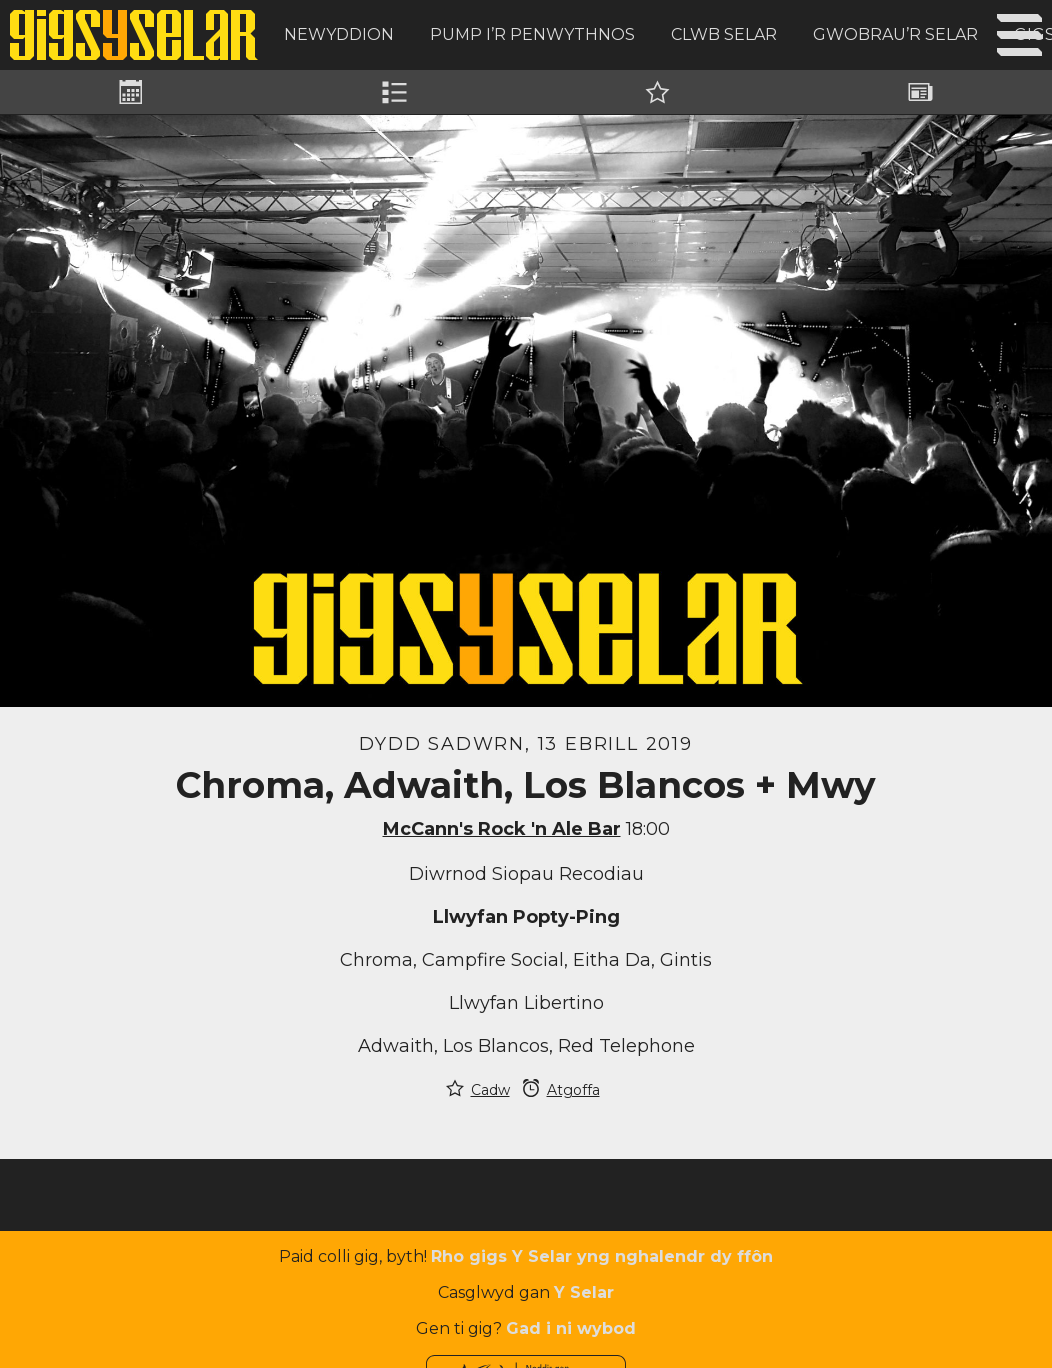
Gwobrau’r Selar (895, 34)
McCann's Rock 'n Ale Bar (502, 829)
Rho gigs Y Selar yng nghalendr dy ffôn (602, 1256)
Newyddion (339, 34)
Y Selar (584, 1292)
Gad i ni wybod (571, 1328)
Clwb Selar (724, 34)
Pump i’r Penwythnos (532, 34)
